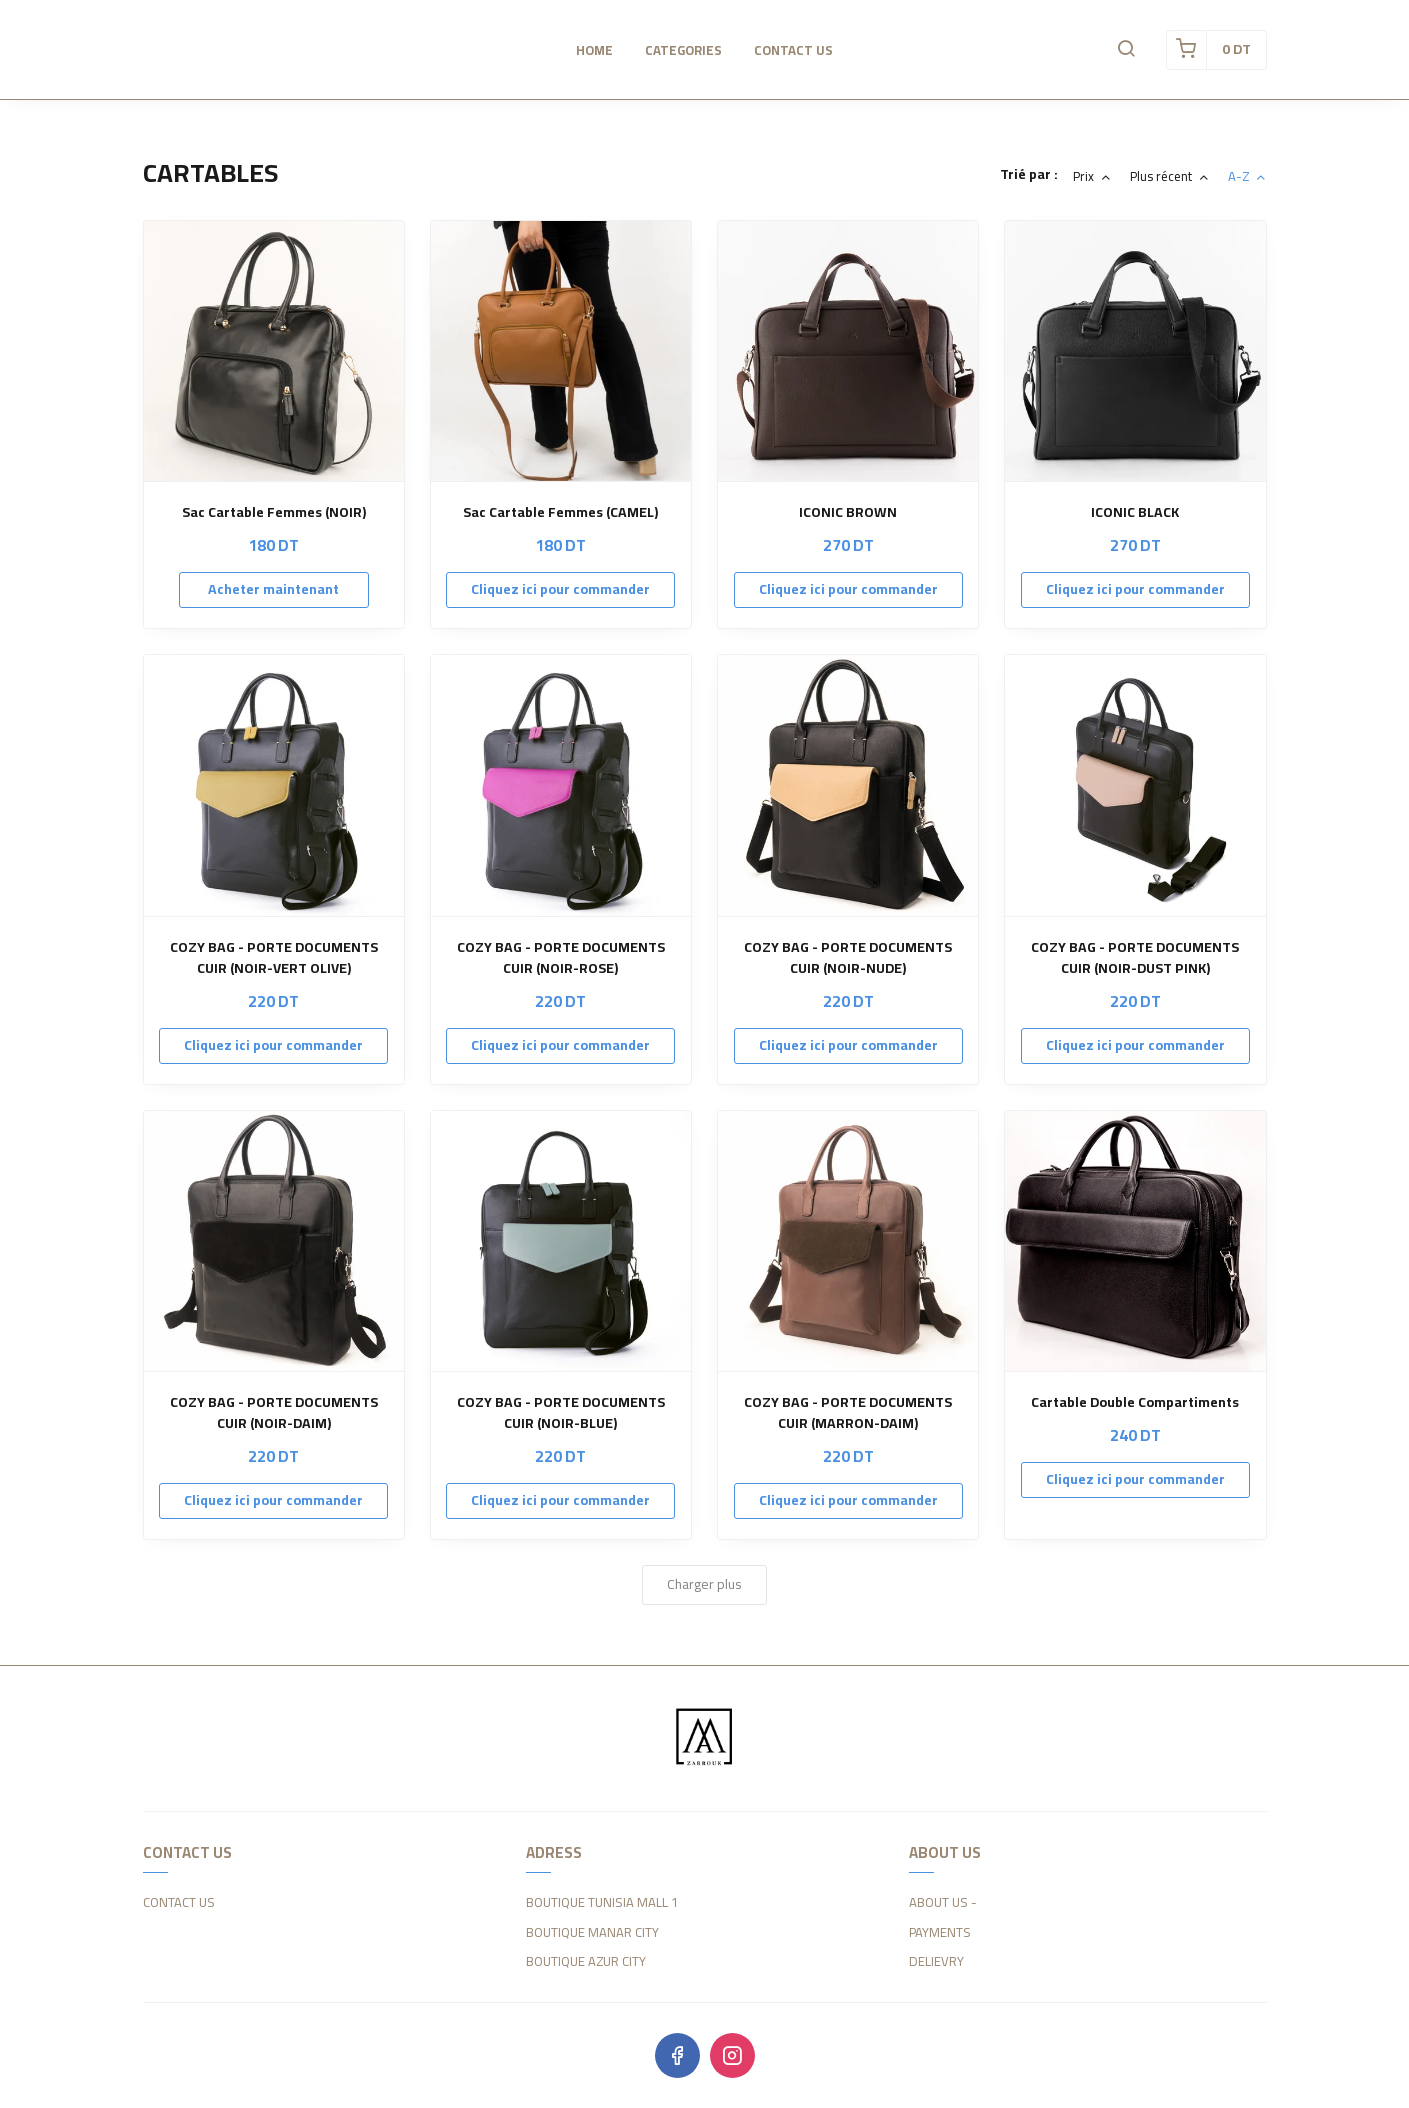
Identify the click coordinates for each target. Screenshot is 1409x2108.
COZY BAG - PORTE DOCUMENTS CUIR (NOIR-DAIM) (274, 1413)
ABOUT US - (943, 1903)
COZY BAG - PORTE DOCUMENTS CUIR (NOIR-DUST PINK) (1135, 958)
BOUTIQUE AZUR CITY (586, 1962)
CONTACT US (179, 1903)
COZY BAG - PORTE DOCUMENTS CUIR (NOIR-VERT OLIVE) (274, 958)
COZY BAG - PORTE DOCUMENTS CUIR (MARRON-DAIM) (848, 1413)
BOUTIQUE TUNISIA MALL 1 (602, 1903)
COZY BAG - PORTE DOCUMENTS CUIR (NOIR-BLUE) (561, 1413)
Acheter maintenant (273, 589)
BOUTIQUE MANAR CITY (592, 1933)
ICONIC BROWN (848, 512)
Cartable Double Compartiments (1135, 1402)
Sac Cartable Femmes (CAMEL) (560, 512)
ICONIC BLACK (1135, 512)
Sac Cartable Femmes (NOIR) (274, 512)
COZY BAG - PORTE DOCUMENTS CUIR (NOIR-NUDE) (848, 958)
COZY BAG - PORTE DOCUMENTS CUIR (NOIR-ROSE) (561, 958)
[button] (1126, 50)
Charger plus (704, 1584)
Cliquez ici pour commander (560, 589)
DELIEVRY (936, 1962)
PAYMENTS (940, 1933)
